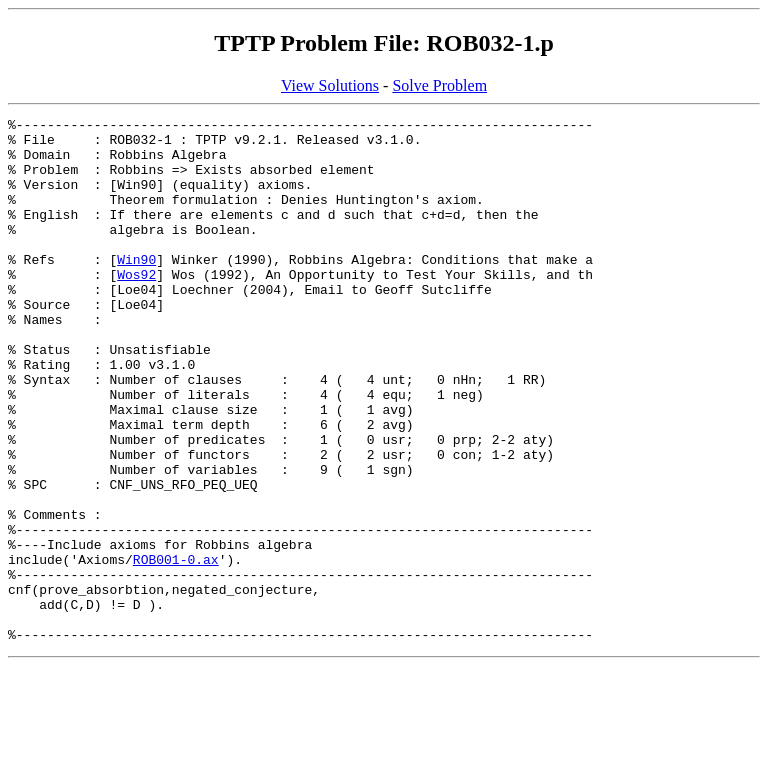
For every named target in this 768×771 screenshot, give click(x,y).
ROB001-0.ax (176, 649)
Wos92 (136, 307)
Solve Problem (439, 85)
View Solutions (330, 85)
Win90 (136, 289)
